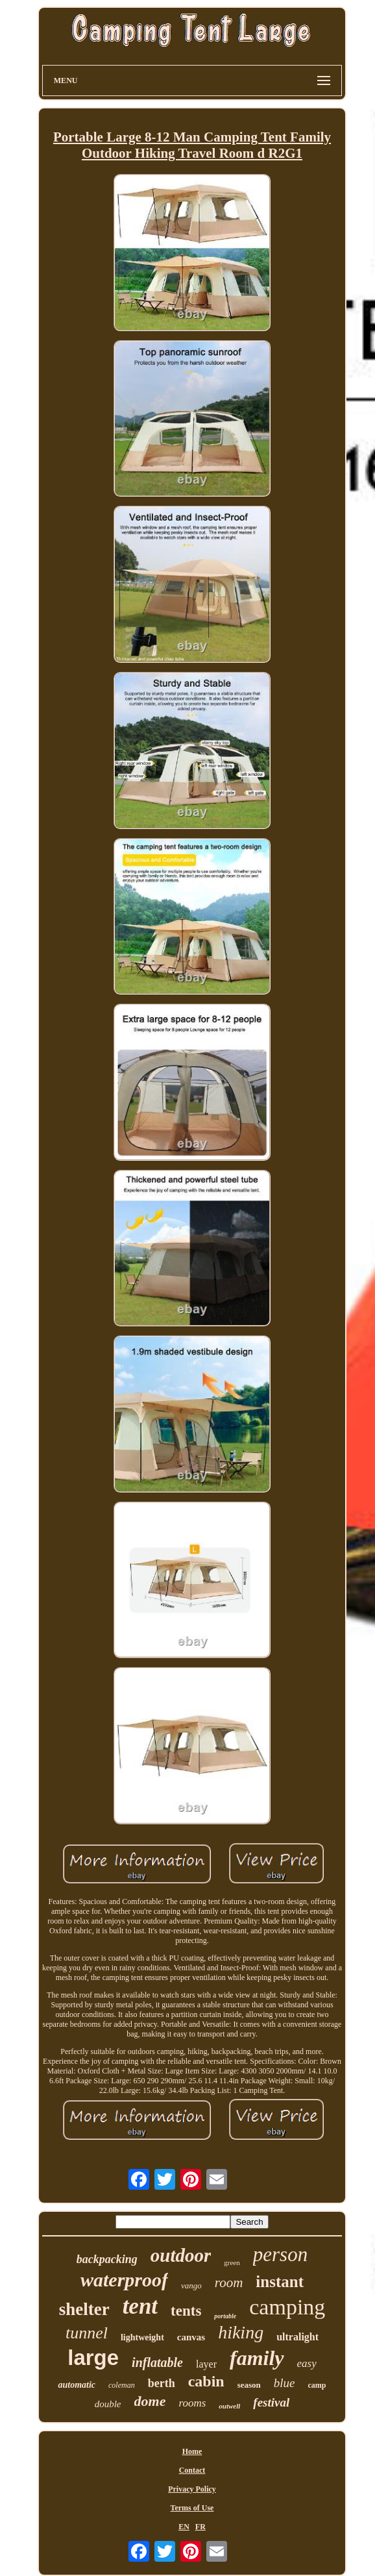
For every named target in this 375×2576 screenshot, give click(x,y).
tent (140, 2306)
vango (191, 2285)
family (257, 2358)
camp (317, 2385)
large (93, 2358)
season (249, 2385)
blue (284, 2383)
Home (192, 2451)
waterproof (124, 2279)
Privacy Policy (192, 2489)
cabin (206, 2381)
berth (161, 2383)
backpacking (107, 2259)
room (229, 2282)
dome (150, 2401)
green (231, 2262)
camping (287, 2307)
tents (186, 2311)
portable (225, 2316)
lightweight (142, 2337)
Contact (192, 2470)
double (108, 2404)
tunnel (87, 2332)
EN (183, 2526)
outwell (229, 2406)
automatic (76, 2385)
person (280, 2254)
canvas (191, 2337)
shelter (84, 2309)
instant (280, 2281)
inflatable (157, 2362)
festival (271, 2402)
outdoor (181, 2255)
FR (200, 2526)
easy (307, 2363)
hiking (240, 2332)
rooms (192, 2403)
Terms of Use (192, 2507)
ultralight (297, 2336)
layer (206, 2364)
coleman (121, 2385)
